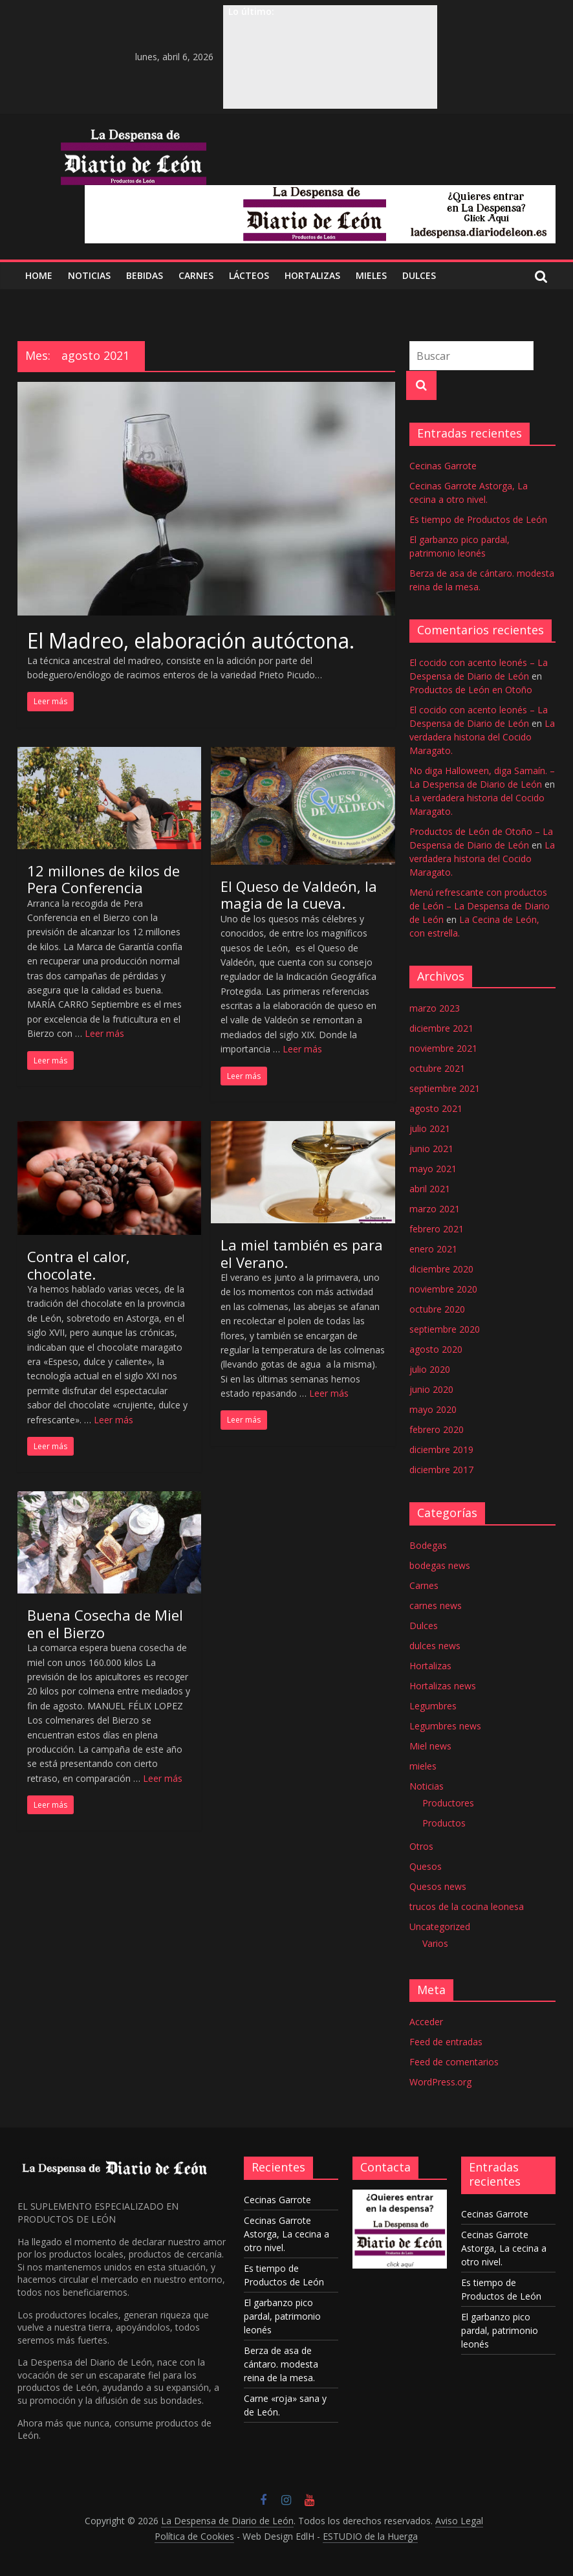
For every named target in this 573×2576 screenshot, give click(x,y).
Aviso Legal (459, 2521)
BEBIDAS (144, 275)
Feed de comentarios (454, 2062)
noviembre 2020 (443, 1289)
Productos (444, 1823)
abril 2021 (429, 1189)
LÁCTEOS (249, 275)
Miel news (430, 1746)
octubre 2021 (437, 1068)
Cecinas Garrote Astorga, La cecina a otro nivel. (286, 2234)
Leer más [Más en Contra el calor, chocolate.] (113, 1420)
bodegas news (439, 1565)
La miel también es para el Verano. (302, 1253)
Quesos (425, 1866)
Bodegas (428, 1545)
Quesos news (437, 1886)
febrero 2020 (436, 1429)
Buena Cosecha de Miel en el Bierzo (105, 1623)
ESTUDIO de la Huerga (370, 2536)
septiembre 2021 (444, 1088)
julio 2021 (429, 1128)
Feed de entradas (445, 2042)
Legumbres (433, 1706)
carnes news (435, 1605)
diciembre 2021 (441, 1028)
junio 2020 (431, 1389)
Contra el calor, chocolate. (78, 1265)
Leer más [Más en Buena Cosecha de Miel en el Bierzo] (162, 1778)
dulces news (434, 1645)
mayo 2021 (433, 1168)
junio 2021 (431, 1148)
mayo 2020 (433, 1409)
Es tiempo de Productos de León (478, 519)
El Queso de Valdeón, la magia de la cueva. (299, 894)
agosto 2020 (435, 1349)
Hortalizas (312, 275)
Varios (435, 1943)
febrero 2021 (436, 1229)
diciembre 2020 (441, 1269)
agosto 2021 (435, 1108)
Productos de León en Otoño (470, 689)
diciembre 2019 (441, 1449)
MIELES (371, 275)
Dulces (423, 1625)
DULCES (419, 275)
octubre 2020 (437, 1309)
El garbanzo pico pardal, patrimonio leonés (282, 2316)
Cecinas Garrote (443, 466)
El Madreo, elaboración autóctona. (190, 640)
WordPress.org (440, 2082)
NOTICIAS (89, 275)
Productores (448, 1803)
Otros (421, 1846)
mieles (423, 1766)
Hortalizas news (442, 1686)
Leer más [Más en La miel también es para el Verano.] (329, 1393)
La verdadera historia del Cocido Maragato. (482, 737)
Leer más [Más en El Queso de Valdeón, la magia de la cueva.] (302, 1049)
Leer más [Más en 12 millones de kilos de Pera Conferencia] (104, 1033)
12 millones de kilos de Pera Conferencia (103, 879)
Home (38, 275)
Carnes (423, 1585)
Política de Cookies (194, 2536)
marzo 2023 (434, 1008)
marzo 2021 (434, 1209)
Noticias (426, 1786)
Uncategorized (439, 1926)
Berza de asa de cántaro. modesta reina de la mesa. (281, 2364)
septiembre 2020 (444, 1329)
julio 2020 (429, 1369)
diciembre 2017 (441, 1469)
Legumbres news (445, 1726)
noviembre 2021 (443, 1048)
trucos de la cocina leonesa (466, 1906)
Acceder (426, 2021)
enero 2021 (433, 1249)
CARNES (195, 275)
